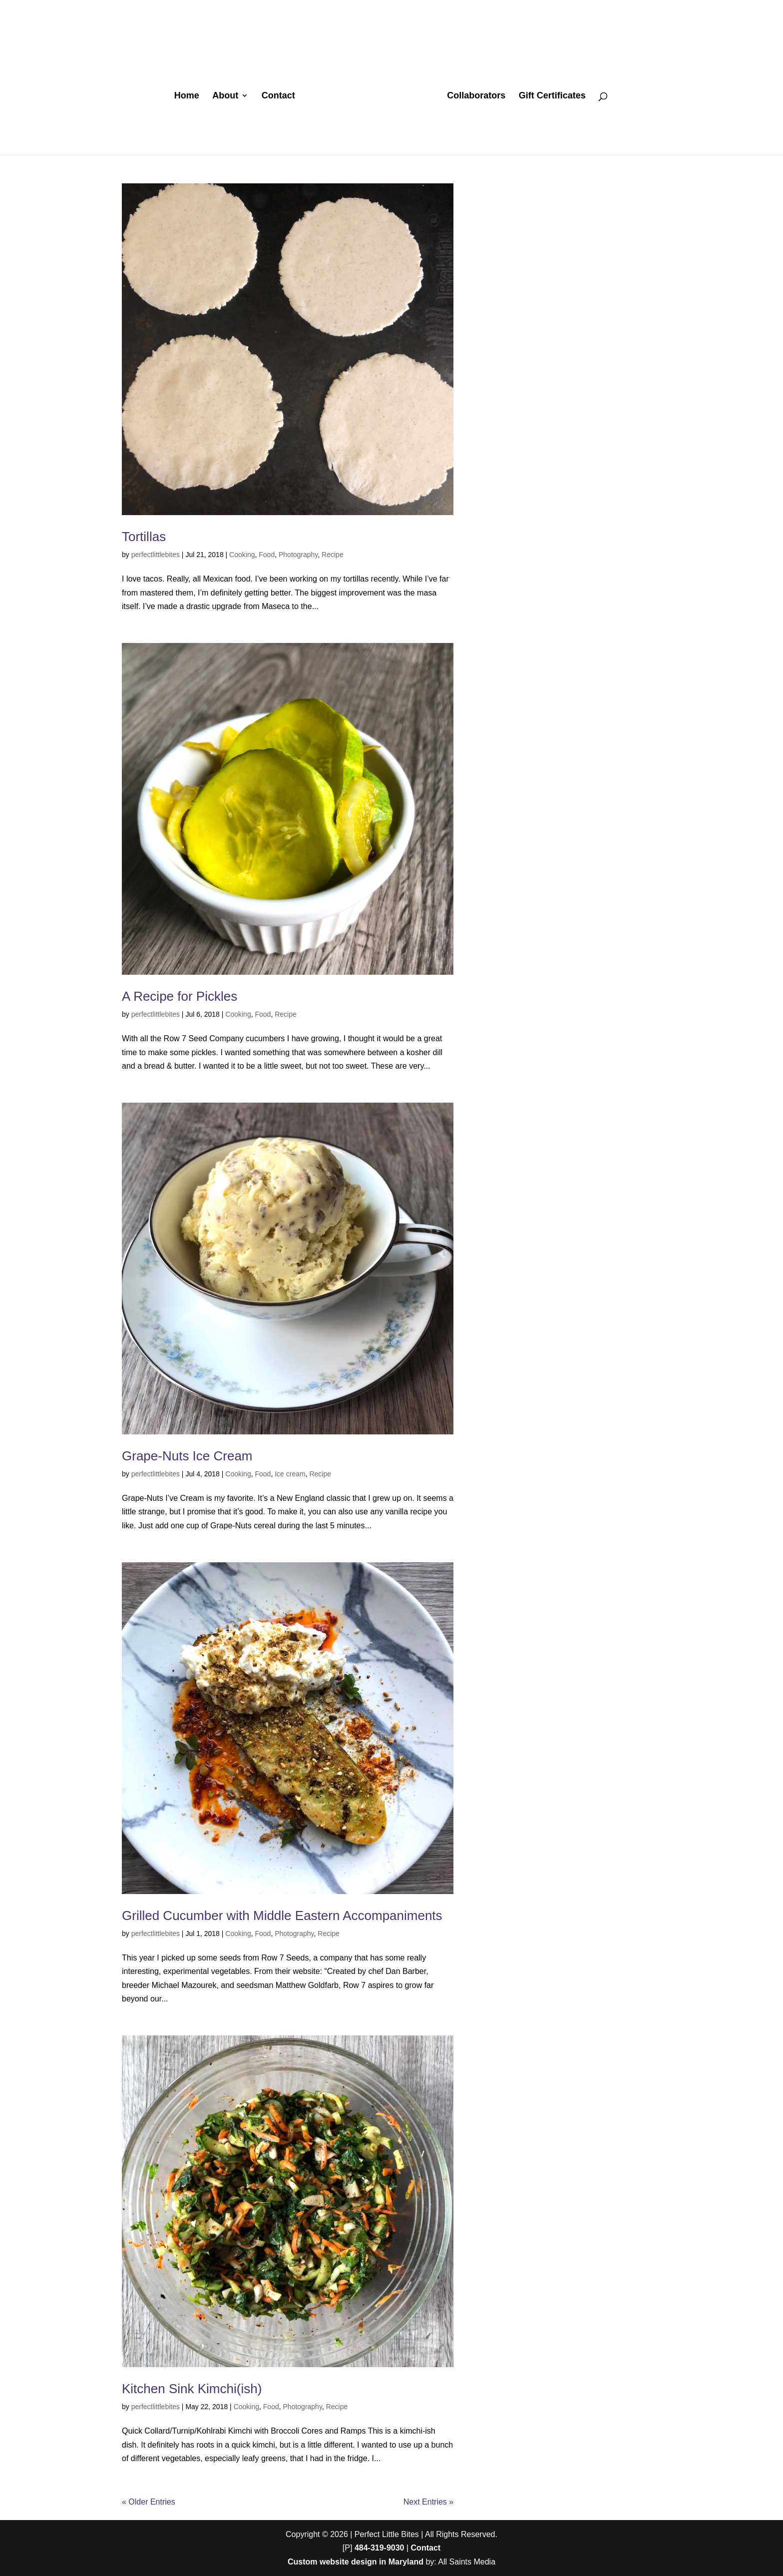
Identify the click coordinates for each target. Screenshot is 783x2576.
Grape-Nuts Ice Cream (187, 1455)
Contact (278, 96)
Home (186, 96)
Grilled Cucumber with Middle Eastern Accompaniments (282, 1915)
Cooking (242, 555)
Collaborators (476, 96)
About (225, 96)
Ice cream (290, 1474)
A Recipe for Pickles (179, 996)
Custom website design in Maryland (355, 2562)
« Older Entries (148, 2502)
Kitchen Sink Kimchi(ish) (192, 2388)
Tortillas (144, 536)
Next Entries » (428, 2502)
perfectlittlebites (155, 555)
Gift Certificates (552, 96)
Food (267, 555)
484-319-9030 (379, 2548)
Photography (298, 555)
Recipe (333, 555)
